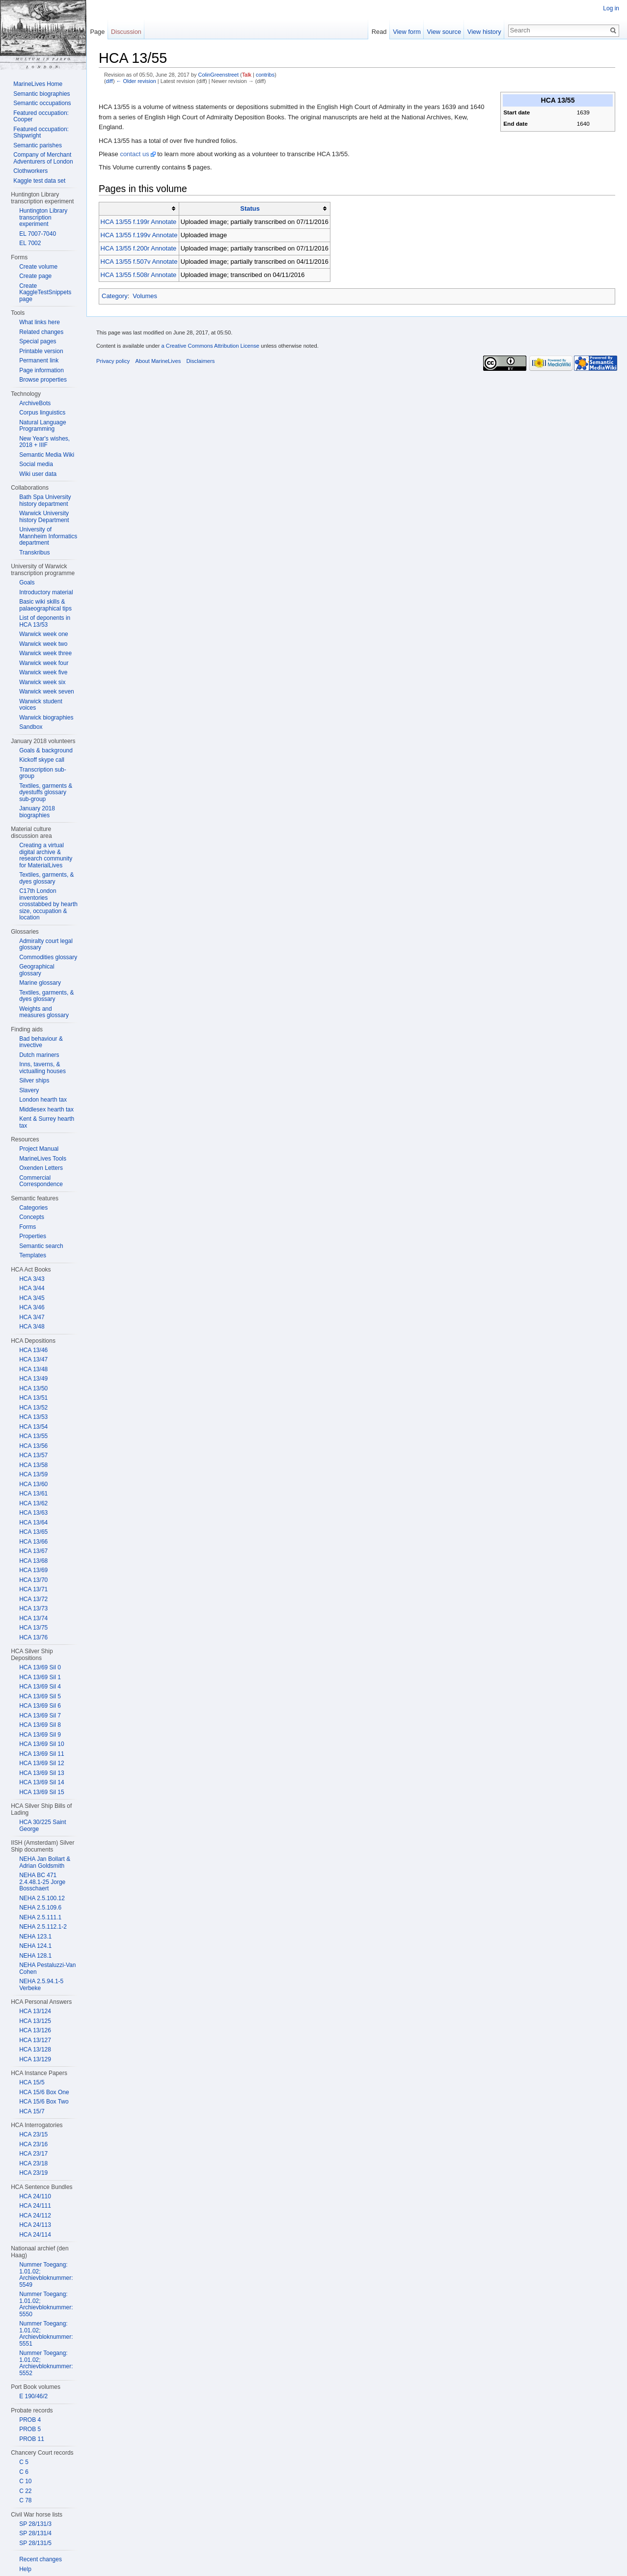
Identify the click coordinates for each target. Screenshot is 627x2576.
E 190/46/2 (33, 2396)
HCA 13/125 (35, 2021)
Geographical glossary (36, 970)
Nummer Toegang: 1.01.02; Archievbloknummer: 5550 (46, 2304)
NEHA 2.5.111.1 (40, 1917)
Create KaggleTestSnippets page (45, 292)
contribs (265, 75)
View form (407, 31)
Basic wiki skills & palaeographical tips (45, 605)
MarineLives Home (37, 84)
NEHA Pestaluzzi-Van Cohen (47, 1968)
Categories (33, 1207)
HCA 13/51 (33, 1397)
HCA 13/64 (33, 1522)
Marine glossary (40, 982)
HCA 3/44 (31, 1288)
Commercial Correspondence (41, 1181)
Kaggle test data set (39, 180)
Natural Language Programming (42, 426)
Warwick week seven (46, 691)
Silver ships (34, 1080)
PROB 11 (31, 2439)
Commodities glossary (48, 957)
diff (109, 81)
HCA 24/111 (35, 2205)
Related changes (41, 332)
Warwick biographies (46, 717)
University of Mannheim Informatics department (48, 536)
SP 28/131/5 (35, 2543)
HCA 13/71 (33, 1589)
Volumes (145, 296)
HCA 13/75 (33, 1627)
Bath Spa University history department (45, 500)
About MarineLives (158, 361)
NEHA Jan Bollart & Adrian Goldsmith (44, 1862)
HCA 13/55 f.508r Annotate (139, 274)
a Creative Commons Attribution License (210, 346)
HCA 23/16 (33, 2144)
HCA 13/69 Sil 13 (41, 1773)
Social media (36, 464)
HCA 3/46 (31, 1307)
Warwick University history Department (44, 517)
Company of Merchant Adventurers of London (43, 158)
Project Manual (38, 1148)
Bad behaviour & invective (41, 1042)
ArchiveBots (35, 403)
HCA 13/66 (33, 1541)
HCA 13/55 (33, 1436)
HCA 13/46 (33, 1350)
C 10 (25, 2481)
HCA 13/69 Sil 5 (40, 1696)
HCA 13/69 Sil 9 (40, 1734)
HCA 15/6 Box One (44, 2092)
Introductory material (46, 592)
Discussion (126, 31)
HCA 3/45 (31, 1298)
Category (115, 296)
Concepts (31, 1217)
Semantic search (41, 1246)
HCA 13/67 (33, 1551)
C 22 (25, 2491)
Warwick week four (43, 663)
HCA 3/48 (31, 1326)
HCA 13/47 (33, 1359)
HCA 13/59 (33, 1474)
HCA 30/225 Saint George (42, 1825)
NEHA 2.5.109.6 (40, 1907)
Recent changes (40, 2559)
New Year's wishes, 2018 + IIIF (44, 442)
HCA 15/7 (31, 2111)
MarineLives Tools (42, 1158)
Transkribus (34, 552)
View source (444, 31)
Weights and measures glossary (44, 1012)
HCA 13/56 (33, 1445)
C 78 (25, 2500)
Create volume (38, 266)
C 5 (23, 2462)
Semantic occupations (42, 103)
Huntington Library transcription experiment (43, 217)
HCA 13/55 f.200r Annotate (139, 248)
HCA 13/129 (35, 2059)
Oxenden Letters (41, 1167)
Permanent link (38, 360)
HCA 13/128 (35, 2049)
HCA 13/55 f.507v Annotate (139, 261)
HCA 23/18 (33, 2163)
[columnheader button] (139, 209)
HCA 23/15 (33, 2134)
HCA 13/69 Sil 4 (40, 1686)
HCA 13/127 (35, 2040)
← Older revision (136, 81)
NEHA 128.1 (35, 1955)
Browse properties (43, 379)
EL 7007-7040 (37, 233)
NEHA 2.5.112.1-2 (43, 1926)
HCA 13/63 (33, 1512)
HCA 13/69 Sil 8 (40, 1724)
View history (484, 31)
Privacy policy (113, 361)
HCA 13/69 (33, 1570)
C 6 (23, 2471)
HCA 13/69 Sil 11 (41, 1753)
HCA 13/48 (33, 1369)
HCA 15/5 (31, 2082)
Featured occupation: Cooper (41, 116)
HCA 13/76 (33, 1637)
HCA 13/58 (33, 1465)
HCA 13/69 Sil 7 (40, 1715)
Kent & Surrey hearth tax (46, 1122)
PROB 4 (30, 2419)
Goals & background (46, 750)
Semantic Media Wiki (46, 454)
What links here (39, 322)
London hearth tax (43, 1099)
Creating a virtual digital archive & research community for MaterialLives (45, 855)
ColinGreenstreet (218, 75)
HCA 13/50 (33, 1388)
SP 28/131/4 (35, 2533)
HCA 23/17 (33, 2153)
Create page (35, 276)
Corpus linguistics (42, 412)
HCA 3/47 (31, 1317)
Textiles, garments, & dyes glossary (46, 878)
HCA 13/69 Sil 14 (41, 1782)
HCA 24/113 (35, 2224)
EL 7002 (30, 243)
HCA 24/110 (35, 2196)
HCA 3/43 (31, 1278)
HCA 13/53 (33, 1416)
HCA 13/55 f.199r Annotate (139, 221)
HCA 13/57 (33, 1455)
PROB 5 (30, 2429)
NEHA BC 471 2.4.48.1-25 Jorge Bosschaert (42, 1882)
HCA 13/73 (33, 1608)
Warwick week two (43, 643)
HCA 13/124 (35, 2011)
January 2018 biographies (37, 812)
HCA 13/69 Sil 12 (41, 1763)
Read (379, 31)
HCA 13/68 (33, 1560)
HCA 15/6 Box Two (44, 2101)
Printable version (41, 351)
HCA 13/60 (33, 1484)
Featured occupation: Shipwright (41, 132)
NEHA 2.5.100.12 (42, 1898)
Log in (611, 8)
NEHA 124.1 (35, 1945)
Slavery (29, 1090)
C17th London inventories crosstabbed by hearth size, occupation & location (48, 904)
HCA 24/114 (35, 2234)
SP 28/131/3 (35, 2524)
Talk (246, 75)
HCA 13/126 (35, 2030)
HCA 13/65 (33, 1531)
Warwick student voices (40, 705)
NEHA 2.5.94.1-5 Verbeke (41, 1985)
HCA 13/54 (33, 1426)
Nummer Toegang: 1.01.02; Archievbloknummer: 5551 (46, 2333)
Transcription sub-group (42, 773)
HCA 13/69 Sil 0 (40, 1667)
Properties (32, 1236)
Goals (26, 582)
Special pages (37, 341)
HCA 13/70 (33, 1580)
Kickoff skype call (41, 759)
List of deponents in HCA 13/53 (44, 621)
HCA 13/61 (33, 1493)
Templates (32, 1255)
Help (25, 2569)
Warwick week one (43, 634)
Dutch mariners (39, 1055)
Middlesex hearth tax (46, 1109)
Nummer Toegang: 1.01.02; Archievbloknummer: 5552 (46, 2363)
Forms (27, 1226)
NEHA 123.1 (35, 1936)
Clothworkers (30, 170)
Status (250, 208)
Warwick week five (43, 672)
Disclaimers (200, 361)
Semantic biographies (41, 93)
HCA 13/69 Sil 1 (40, 1677)
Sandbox (30, 726)
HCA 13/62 (33, 1503)
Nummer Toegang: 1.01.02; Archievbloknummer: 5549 (46, 2274)
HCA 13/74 (33, 1618)
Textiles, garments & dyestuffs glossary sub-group (45, 792)
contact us (134, 154)
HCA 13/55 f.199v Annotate (139, 235)
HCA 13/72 (33, 1599)
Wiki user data (37, 474)
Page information (41, 370)
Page (97, 31)
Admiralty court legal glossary (46, 944)
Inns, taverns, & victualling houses (42, 1068)
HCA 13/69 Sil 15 (41, 1792)
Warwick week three (45, 653)
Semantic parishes (37, 145)
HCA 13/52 (33, 1407)
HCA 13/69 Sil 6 (40, 1705)
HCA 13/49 (33, 1378)
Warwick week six (42, 682)
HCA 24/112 (35, 2215)
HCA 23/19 (33, 2172)
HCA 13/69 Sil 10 (41, 1744)
